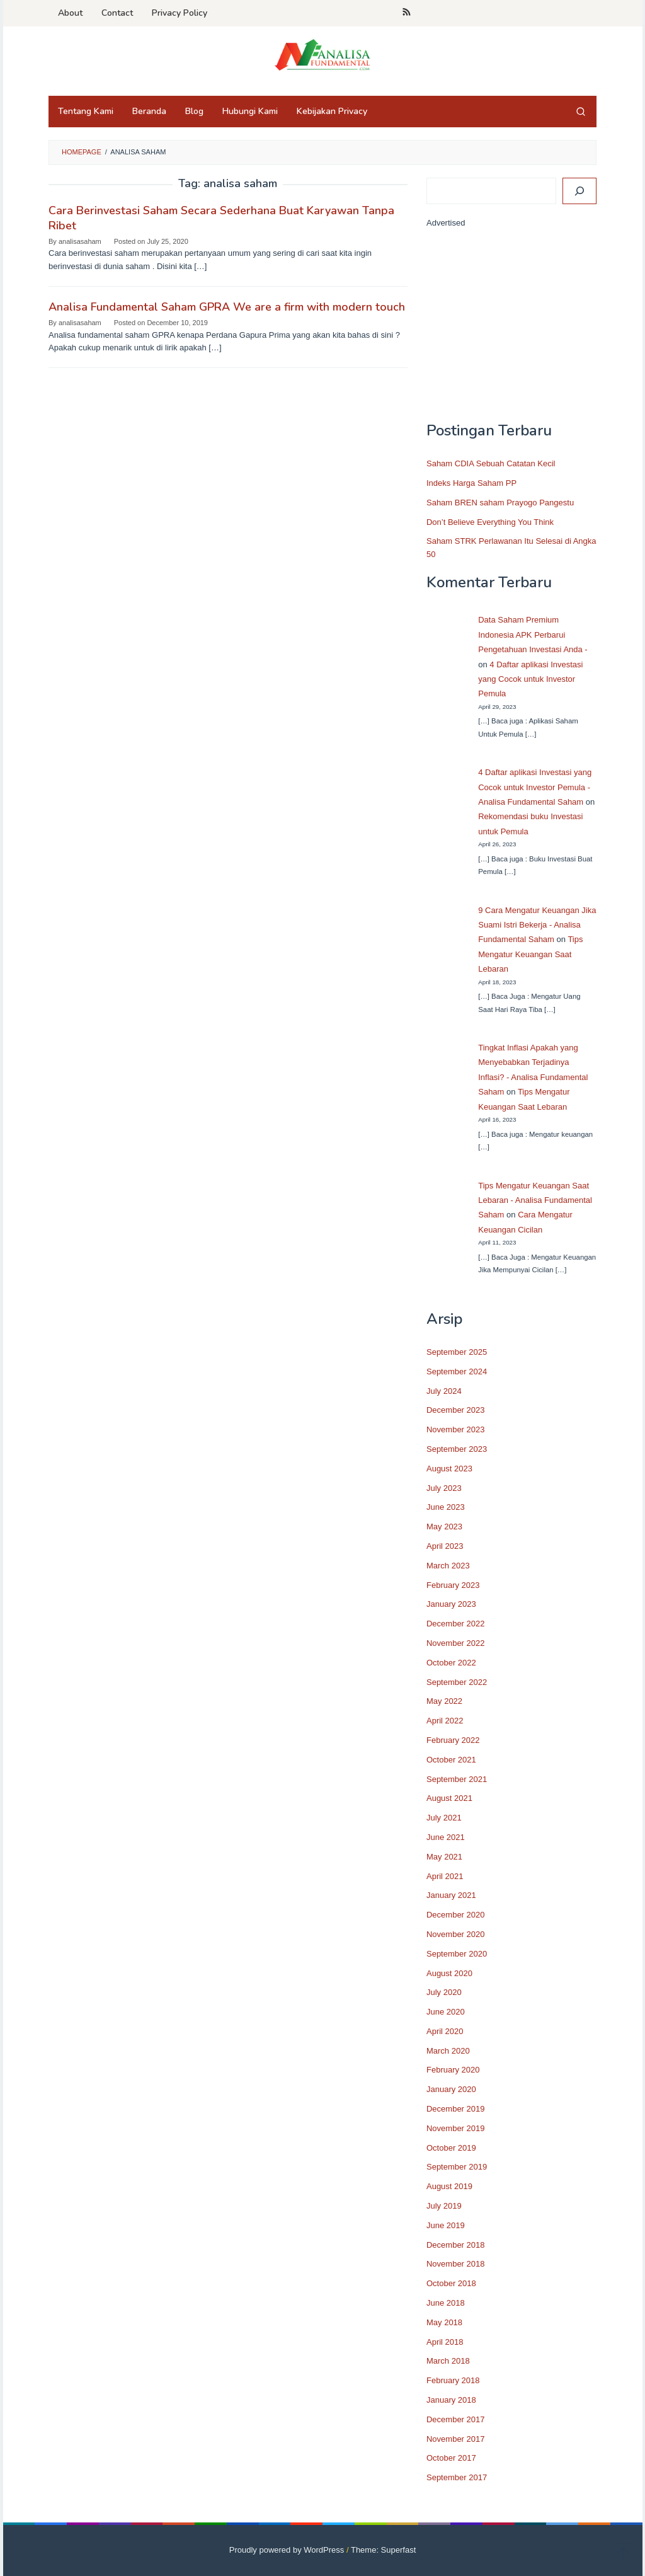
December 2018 (455, 2245)
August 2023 (449, 1468)
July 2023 (444, 1488)
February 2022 (453, 1740)
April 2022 (445, 1720)
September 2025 (456, 1352)
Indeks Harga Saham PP (471, 483)
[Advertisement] (511, 331)
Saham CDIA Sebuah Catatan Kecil (491, 463)
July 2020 (444, 1992)
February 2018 (453, 2380)
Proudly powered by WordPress (287, 2550)
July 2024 (444, 1391)
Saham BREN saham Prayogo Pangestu (500, 502)
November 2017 (455, 2439)
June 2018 (445, 2303)
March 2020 (448, 2051)
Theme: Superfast (383, 2550)
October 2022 (451, 1662)
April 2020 (445, 2031)
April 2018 (445, 2342)
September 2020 (456, 1953)
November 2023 (455, 1429)
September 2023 (456, 1449)
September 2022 (456, 1682)
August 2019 (449, 2186)
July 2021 (444, 1817)
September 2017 (456, 2477)
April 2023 (445, 1546)
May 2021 (444, 1856)
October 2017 (451, 2458)
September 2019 (456, 2166)
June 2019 (445, 2225)
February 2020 (453, 2069)
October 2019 (451, 2148)
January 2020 (451, 2089)
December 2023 (455, 1410)
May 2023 (444, 1526)
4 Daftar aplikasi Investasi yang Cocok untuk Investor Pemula (530, 679)
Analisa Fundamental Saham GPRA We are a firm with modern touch (227, 306)
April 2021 (445, 1876)
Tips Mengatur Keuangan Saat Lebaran (530, 954)
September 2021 (456, 1779)
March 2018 (448, 2361)
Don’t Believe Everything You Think (490, 522)
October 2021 (451, 1759)
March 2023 (448, 1565)
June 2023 (445, 1507)
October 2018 (451, 2283)
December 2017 (455, 2419)
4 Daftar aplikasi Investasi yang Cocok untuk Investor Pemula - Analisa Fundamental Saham (534, 787)
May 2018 (444, 2322)
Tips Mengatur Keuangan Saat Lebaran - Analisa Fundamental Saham (535, 1200)
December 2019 (455, 2108)
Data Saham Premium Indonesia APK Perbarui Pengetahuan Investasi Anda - (532, 634)
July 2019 (444, 2206)
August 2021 (449, 1798)
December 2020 (455, 1914)
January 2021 (451, 1895)
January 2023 (451, 1604)
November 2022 (455, 1643)
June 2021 (445, 1837)
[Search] (579, 191)
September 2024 (456, 1371)
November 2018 (455, 2263)
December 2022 (455, 1623)
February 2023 (453, 1585)
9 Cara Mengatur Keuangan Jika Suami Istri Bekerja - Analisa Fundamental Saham (537, 925)
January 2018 (451, 2400)
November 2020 (455, 1934)
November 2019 (455, 2128)
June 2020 (445, 2011)
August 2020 (449, 1973)
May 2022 (444, 1701)
